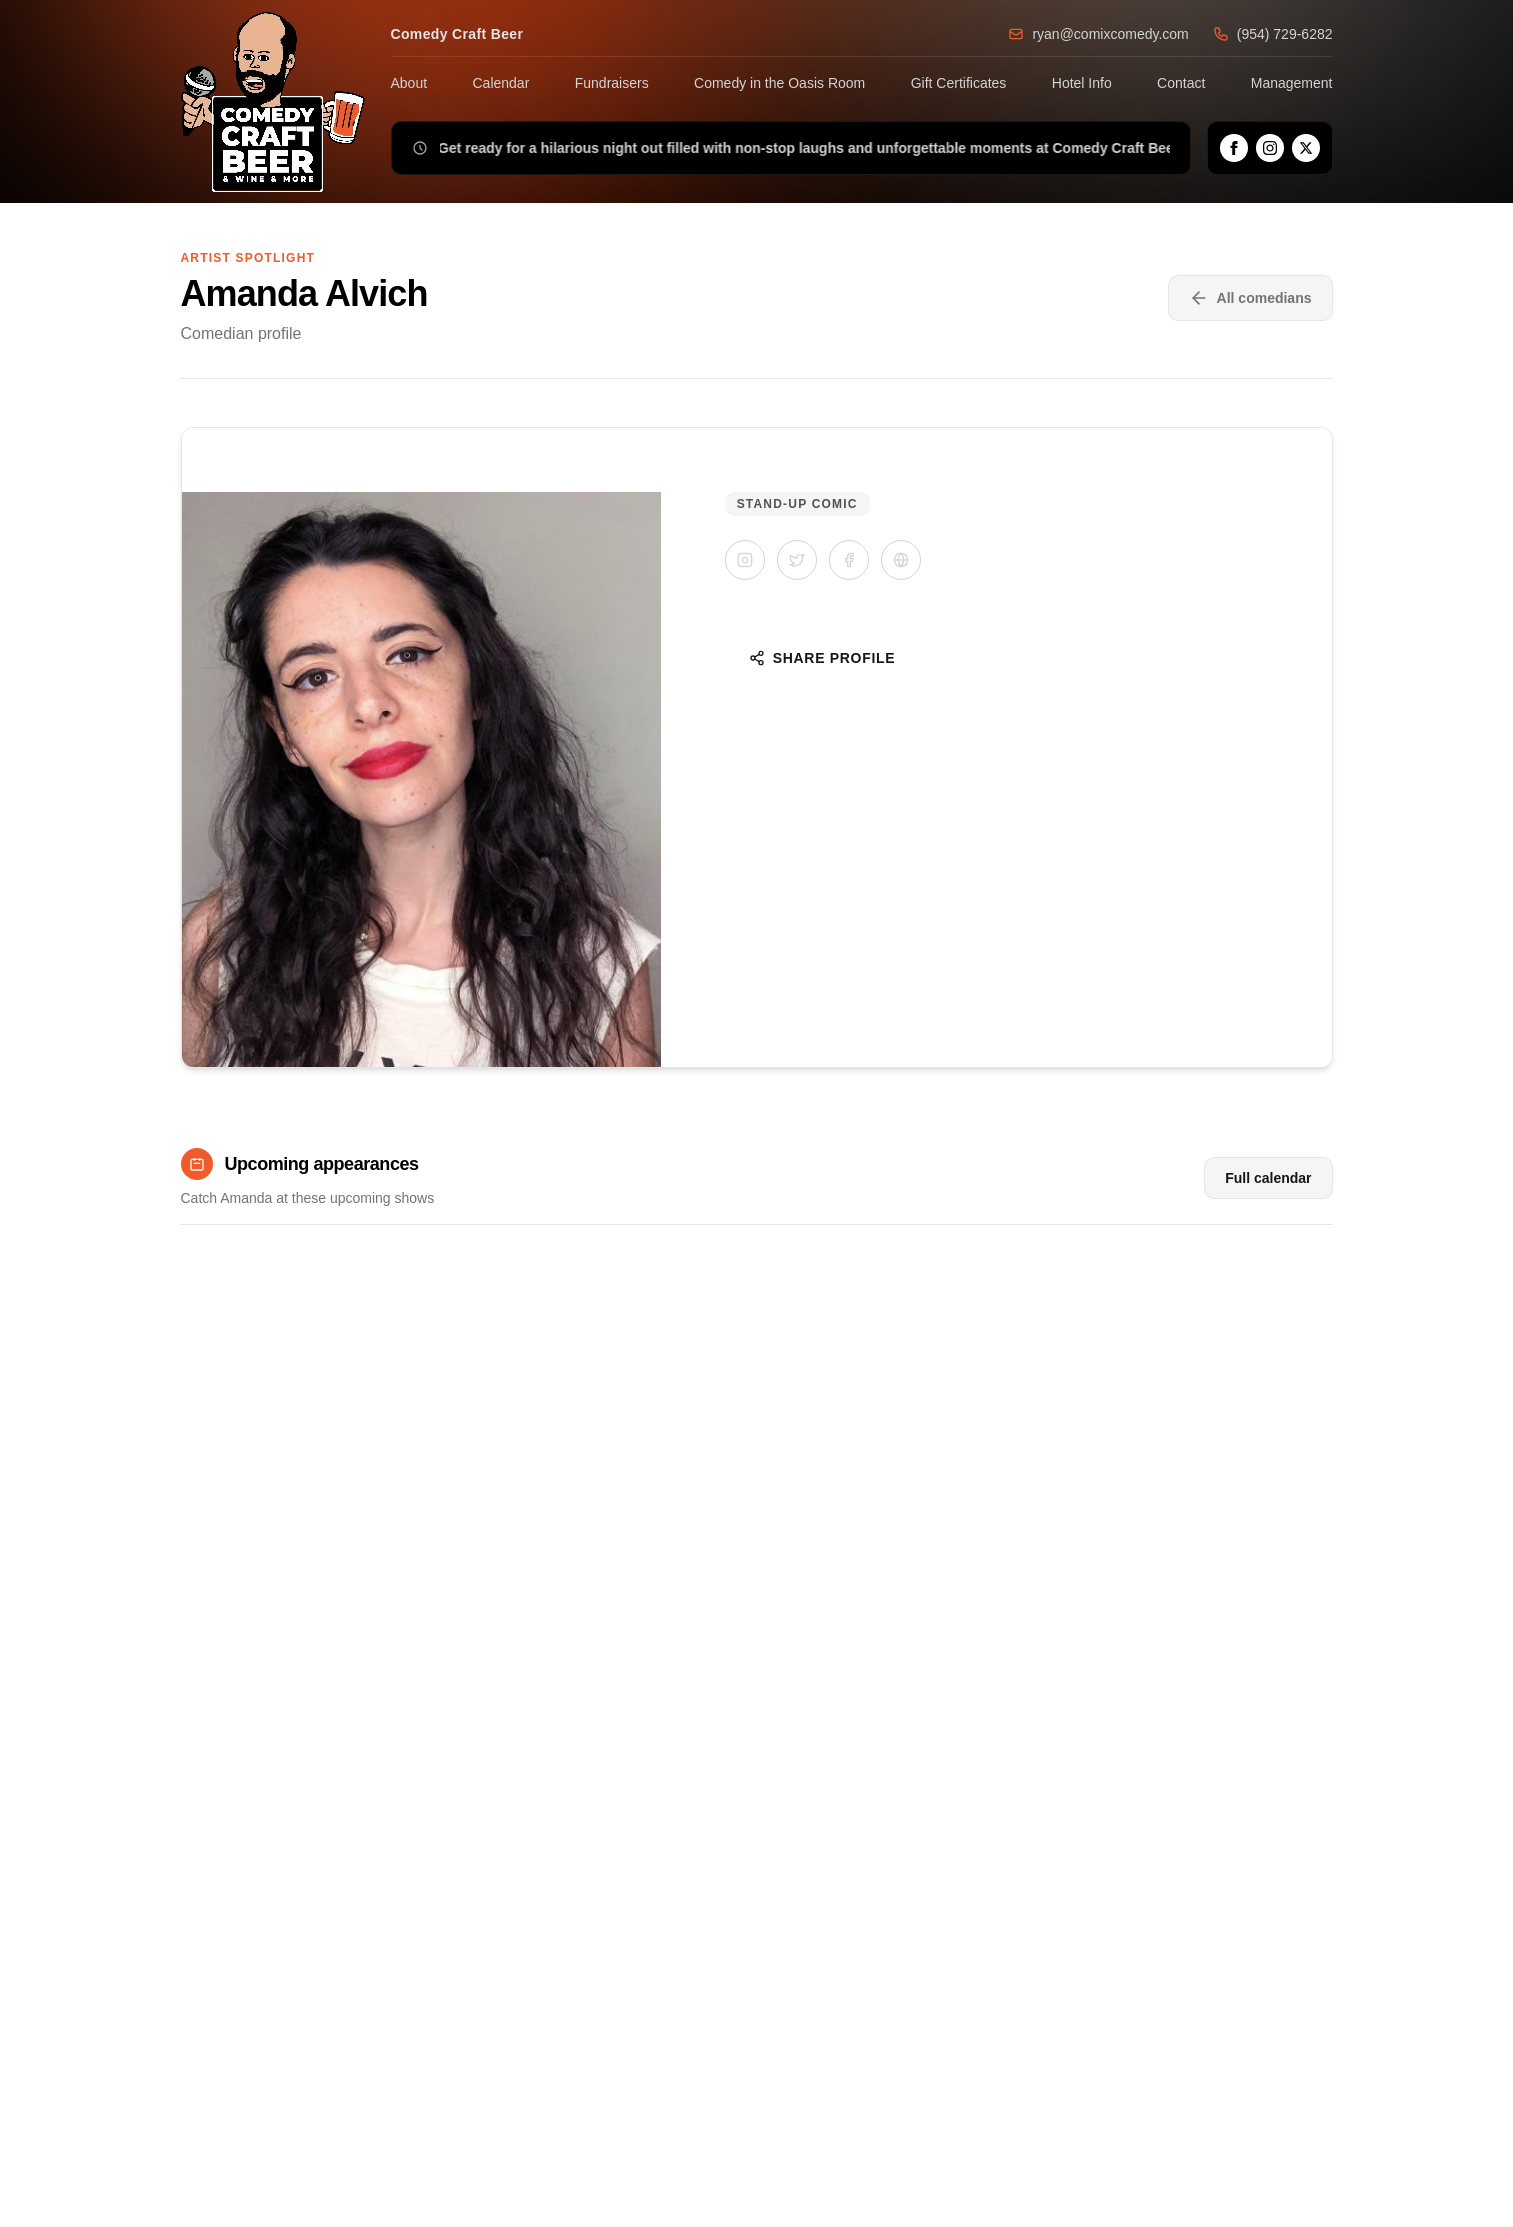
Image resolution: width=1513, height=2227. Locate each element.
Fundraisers (612, 83)
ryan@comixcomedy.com (1098, 34)
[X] (1306, 148)
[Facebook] (1234, 148)
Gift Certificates (959, 83)
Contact (1181, 83)
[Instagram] (1270, 148)
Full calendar (1268, 1178)
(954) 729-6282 (1273, 34)
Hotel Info (1082, 83)
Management (1292, 83)
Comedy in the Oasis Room (779, 83)
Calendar (501, 83)
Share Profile (822, 658)
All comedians (1250, 298)
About (409, 83)
